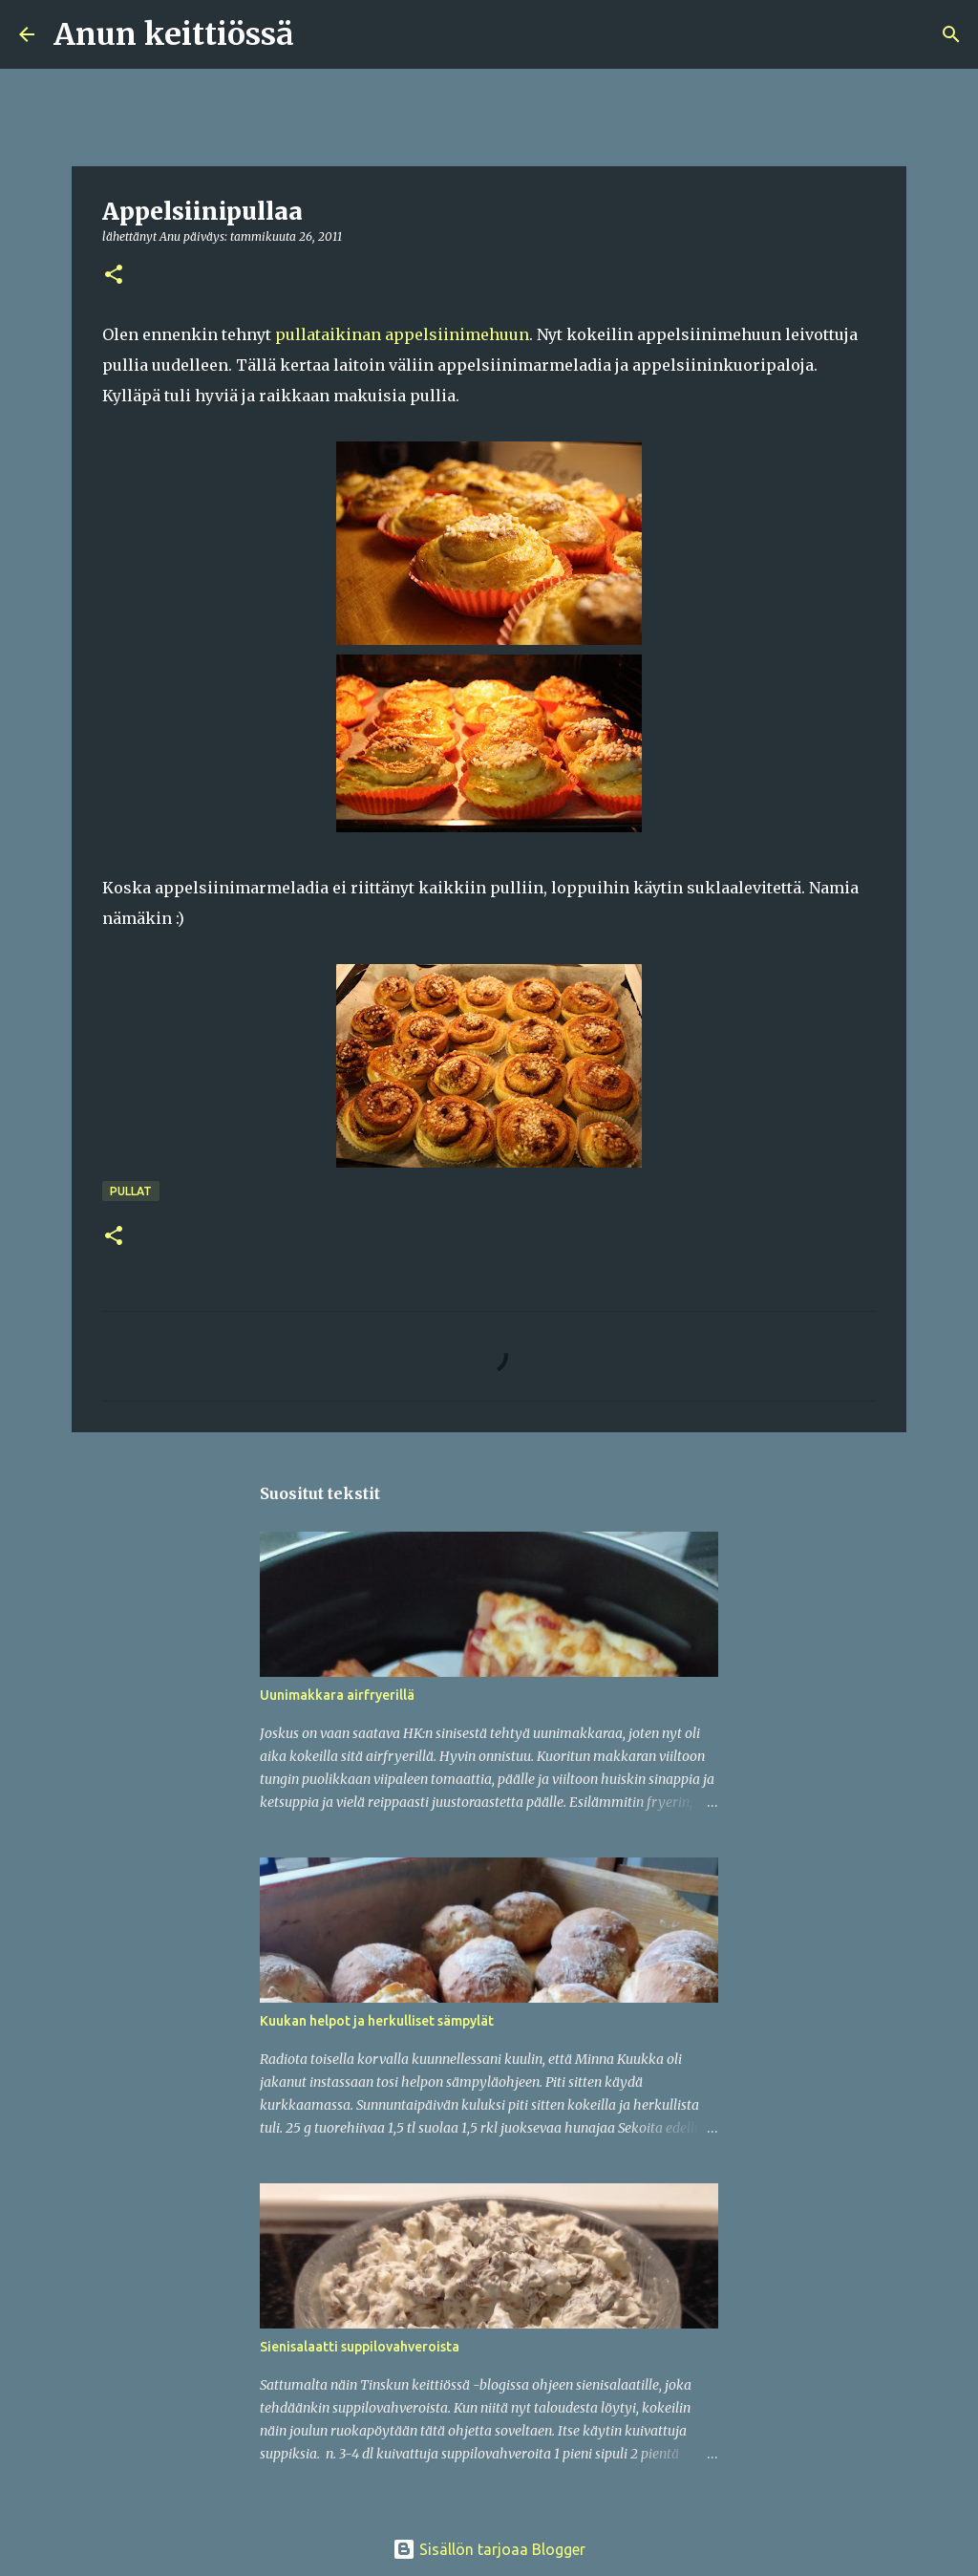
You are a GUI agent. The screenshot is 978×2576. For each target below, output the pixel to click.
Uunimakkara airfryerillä (337, 1695)
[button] (113, 276)
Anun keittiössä (173, 34)
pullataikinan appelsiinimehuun (402, 334)
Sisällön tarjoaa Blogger (489, 2549)
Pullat (131, 1191)
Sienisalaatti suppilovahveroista (359, 2346)
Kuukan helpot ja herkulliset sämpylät (377, 2021)
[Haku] (320, 34)
